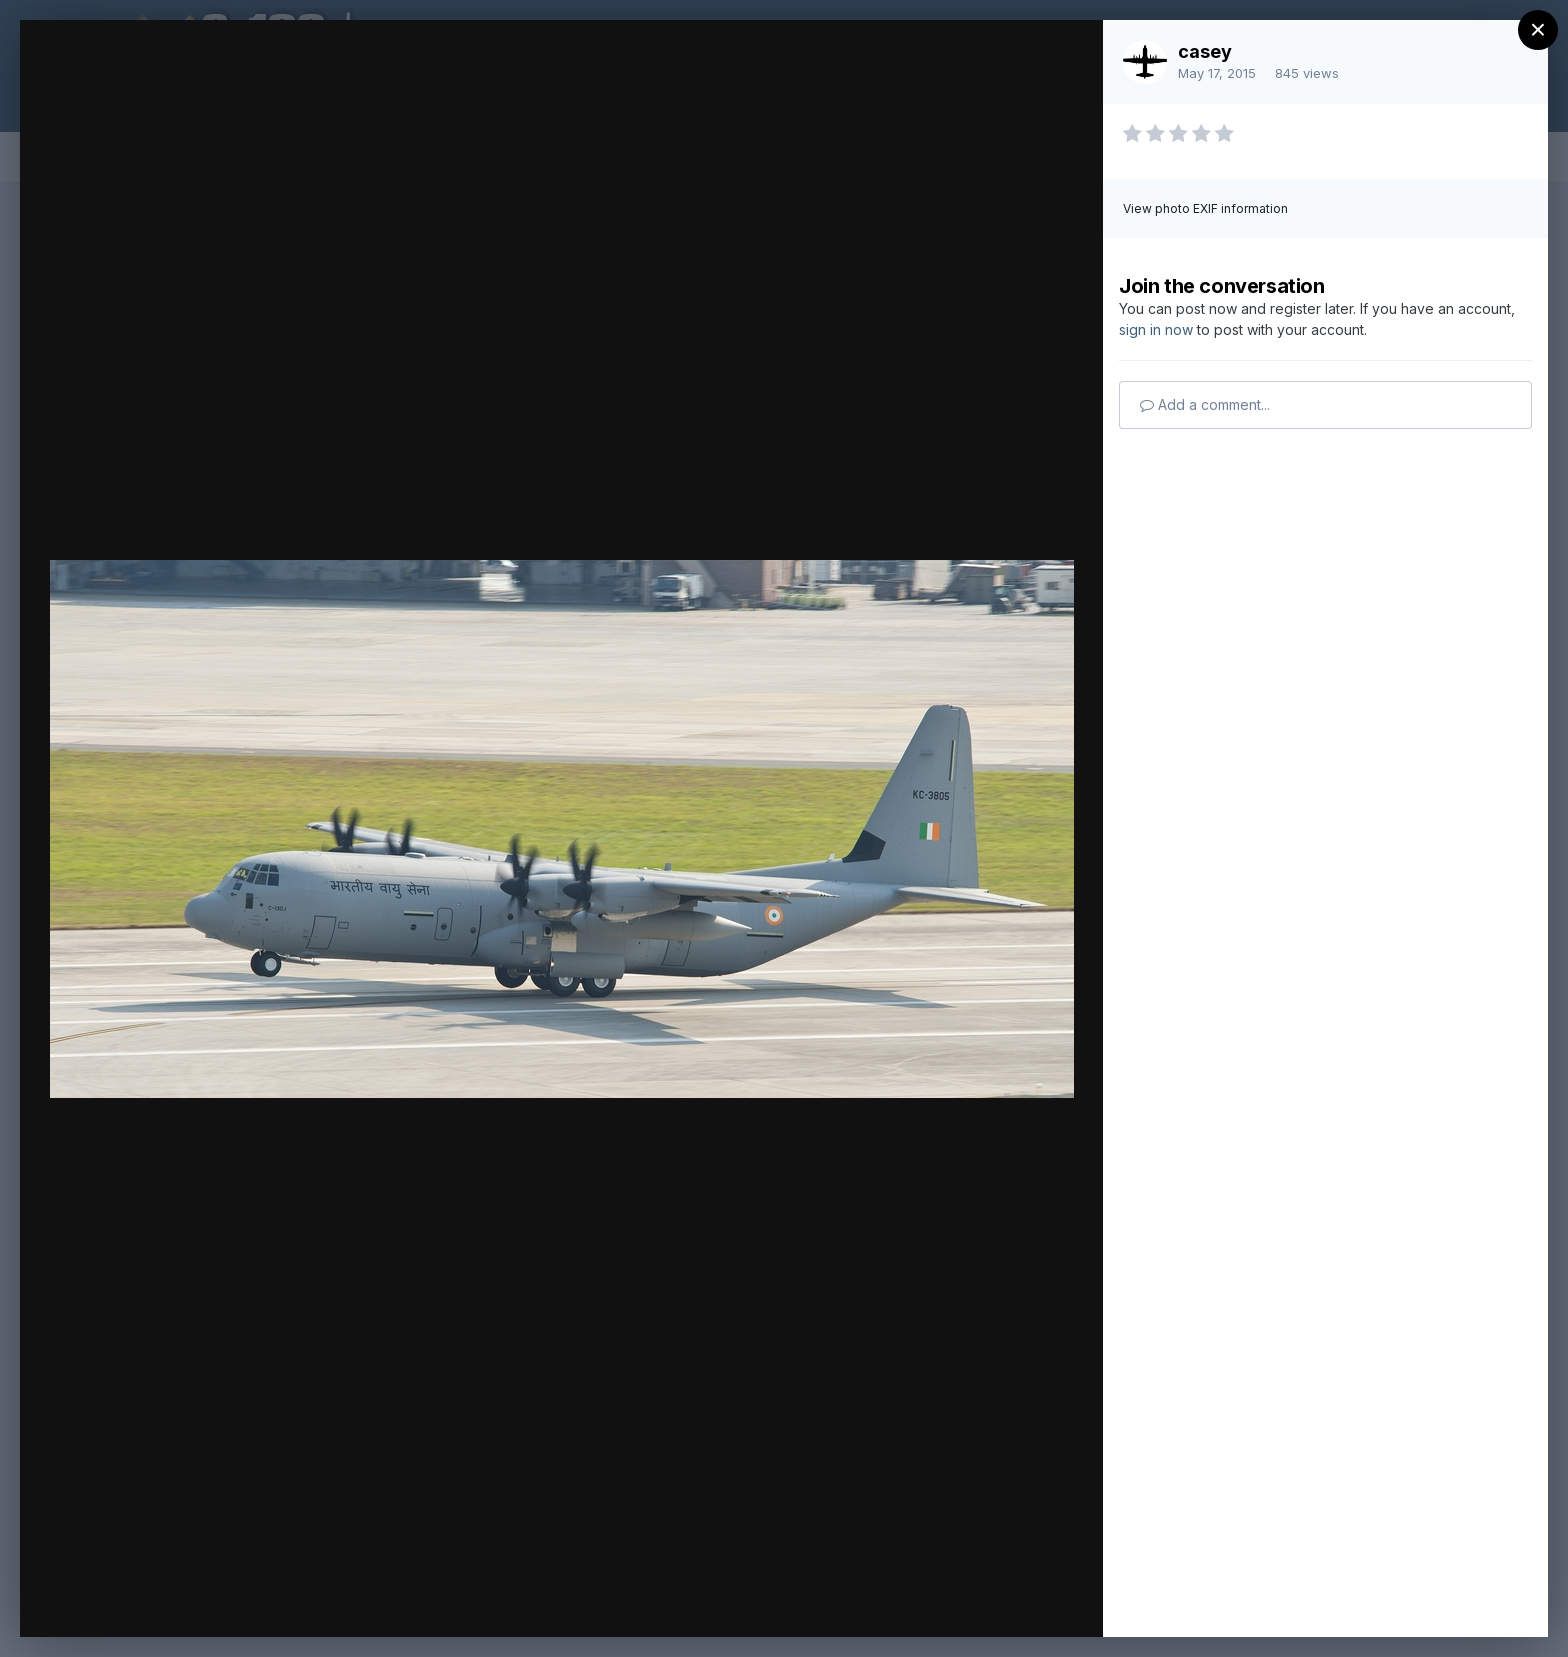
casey (1205, 51)
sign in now (1156, 329)
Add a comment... (1205, 404)
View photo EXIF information (1205, 208)
